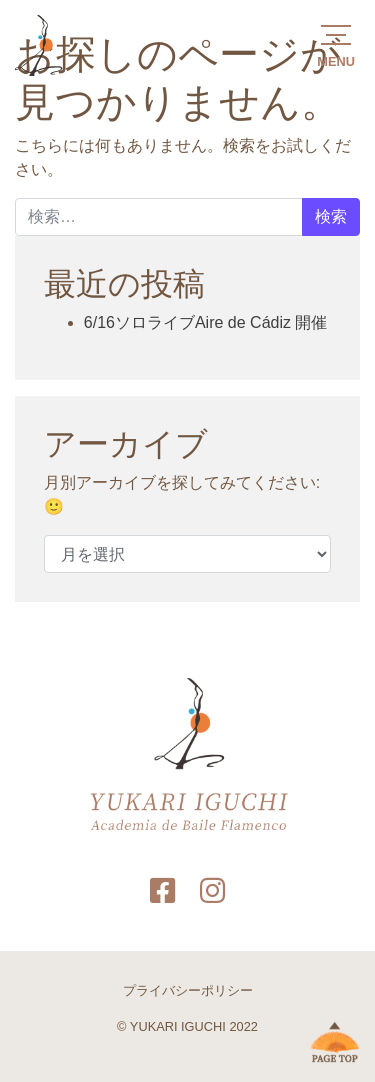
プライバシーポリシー (188, 990)
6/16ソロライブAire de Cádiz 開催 (206, 322)
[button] (336, 44)
